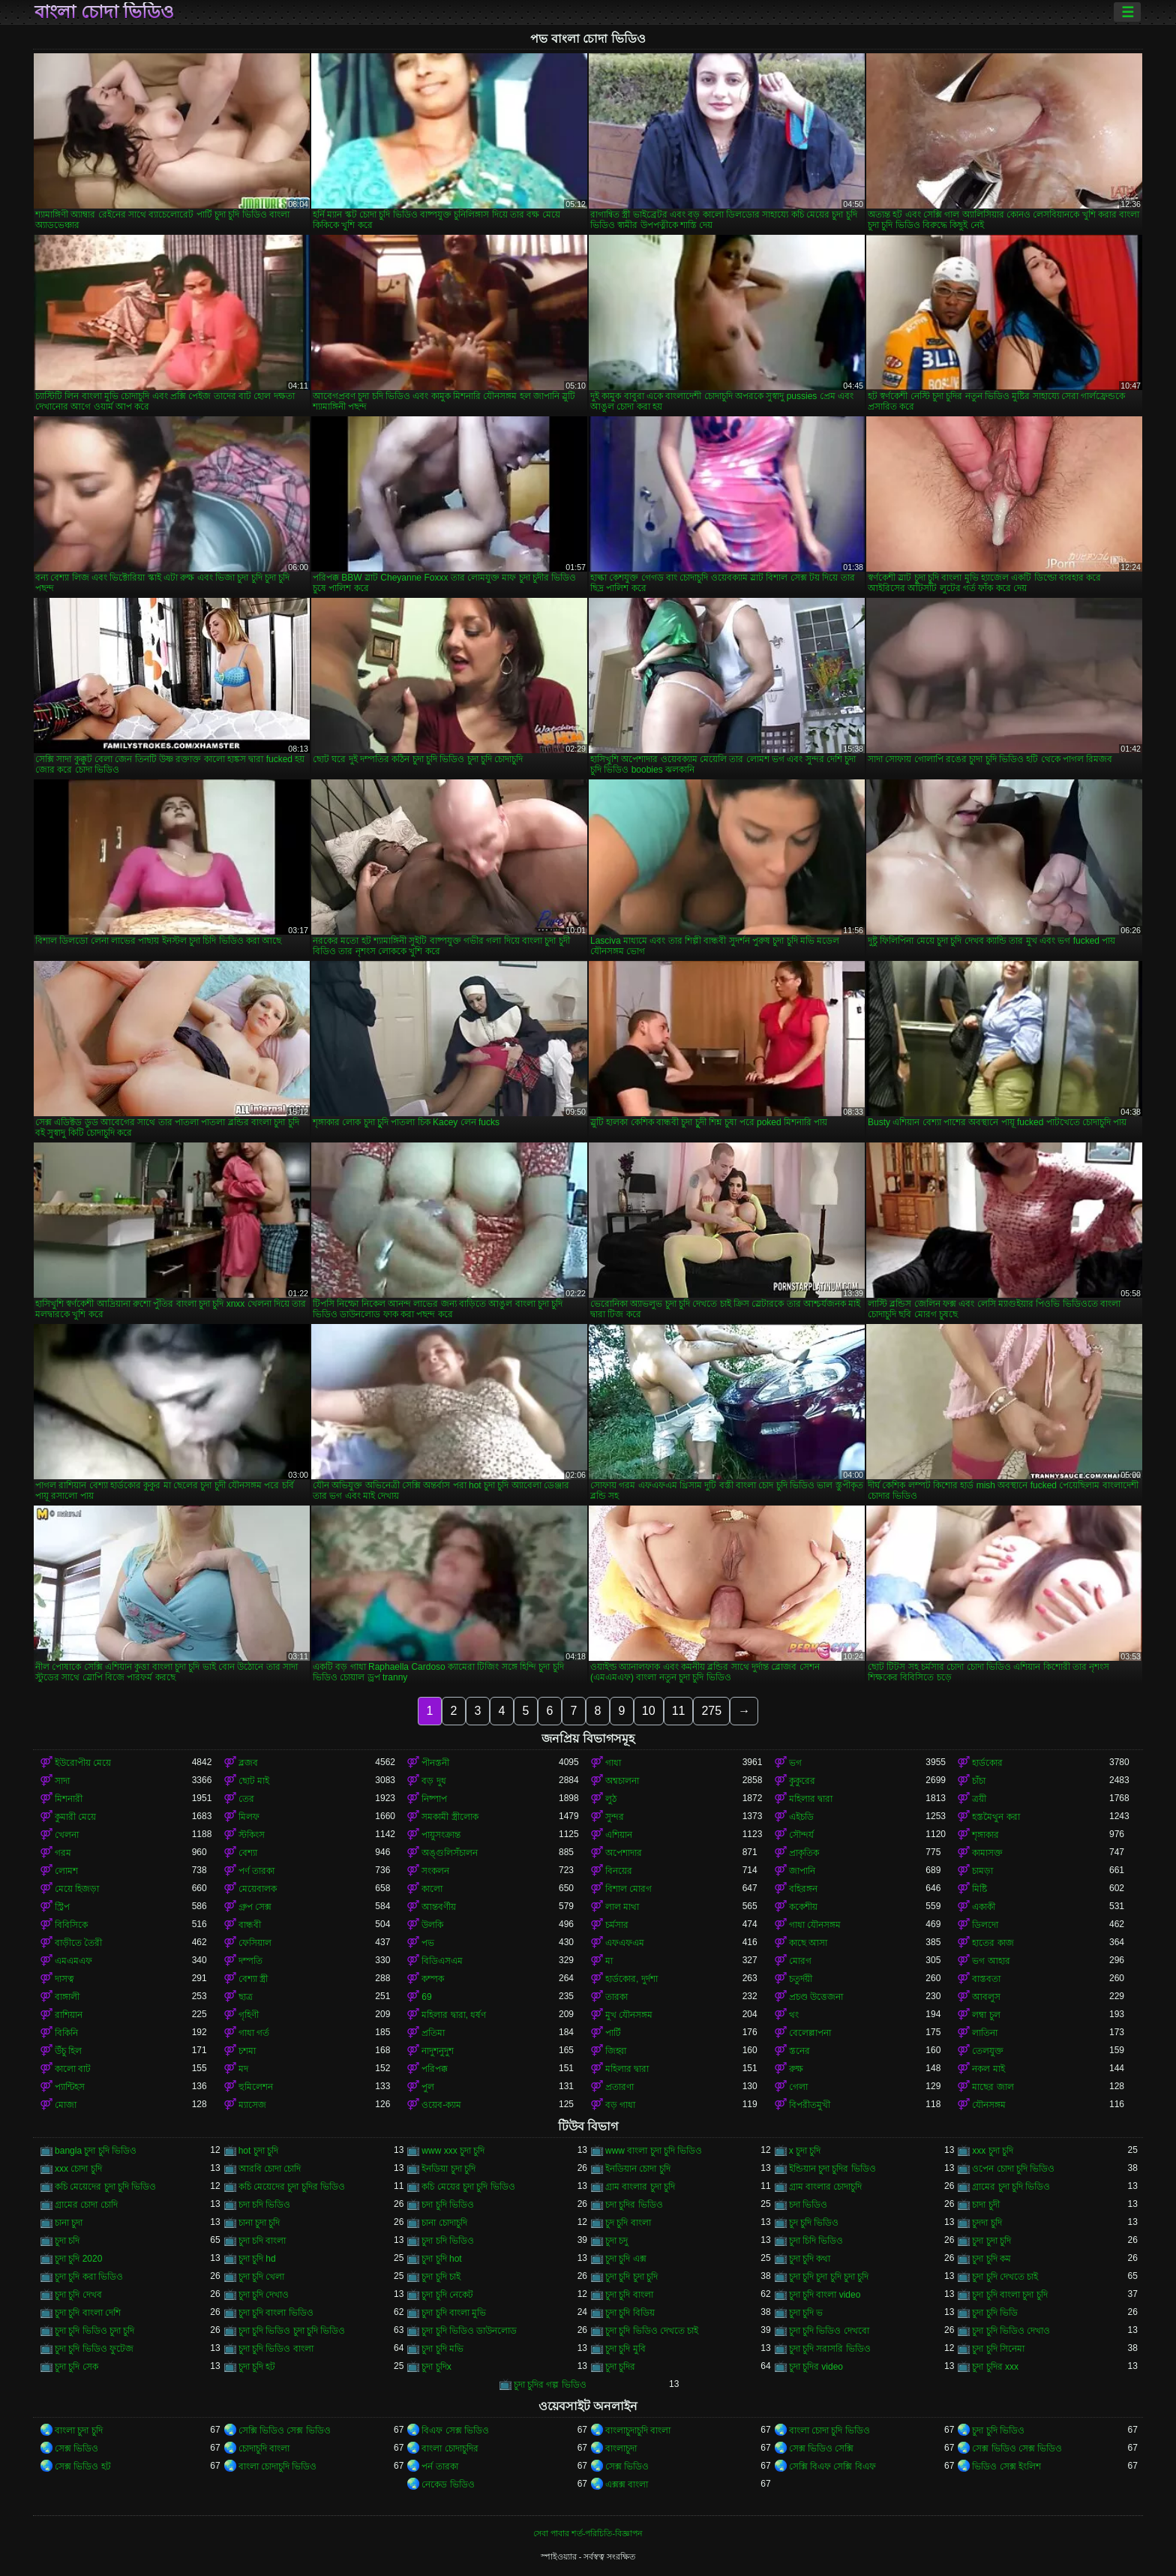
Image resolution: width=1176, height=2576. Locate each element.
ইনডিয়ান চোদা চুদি (637, 2168)
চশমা (247, 2051)
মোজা (65, 2105)
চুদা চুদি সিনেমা (998, 2348)
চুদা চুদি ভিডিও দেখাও (1011, 2330)
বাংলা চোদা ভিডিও (104, 12)
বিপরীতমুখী (809, 2105)
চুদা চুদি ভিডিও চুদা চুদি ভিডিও (292, 2330)
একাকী (983, 1907)
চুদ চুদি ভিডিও (814, 2222)
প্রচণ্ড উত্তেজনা (816, 1997)
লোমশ (66, 1871)
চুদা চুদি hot (441, 2258)
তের (246, 1799)
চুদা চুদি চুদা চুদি (631, 2276)
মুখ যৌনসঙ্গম (628, 2015)
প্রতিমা (433, 2033)
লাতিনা (985, 2033)
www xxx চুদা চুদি (453, 2150)
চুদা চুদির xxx (995, 2366)
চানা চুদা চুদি (259, 2222)
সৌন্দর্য (801, 1835)
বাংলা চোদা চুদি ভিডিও (829, 2430)
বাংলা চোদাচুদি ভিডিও (277, 2466)
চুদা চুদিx (436, 2366)
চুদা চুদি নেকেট (447, 2294)
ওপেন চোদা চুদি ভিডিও (1013, 2168)
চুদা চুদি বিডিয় (630, 2312)
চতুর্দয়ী (800, 1979)
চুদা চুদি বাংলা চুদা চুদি (1009, 2294)
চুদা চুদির (620, 2366)
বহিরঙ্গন (803, 1889)
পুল (428, 2087)
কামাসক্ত (987, 1853)
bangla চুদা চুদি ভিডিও (95, 2150)
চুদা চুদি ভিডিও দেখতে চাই (651, 2330)
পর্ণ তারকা (256, 1871)
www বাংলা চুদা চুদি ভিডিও (653, 2150)
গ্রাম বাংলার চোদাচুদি (825, 2186)
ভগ (795, 1763)
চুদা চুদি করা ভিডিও (89, 2276)
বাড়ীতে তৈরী (78, 1943)
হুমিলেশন (255, 2087)
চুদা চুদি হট (257, 2366)
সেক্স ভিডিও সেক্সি (821, 2448)
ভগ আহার (991, 1961)
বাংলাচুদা (621, 2448)
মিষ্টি (979, 1889)
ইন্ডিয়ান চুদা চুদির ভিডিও (832, 2168)
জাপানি (802, 1871)
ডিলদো (985, 1925)
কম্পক (433, 1979)
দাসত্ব (64, 1979)
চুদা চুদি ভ (806, 2312)
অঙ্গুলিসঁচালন (450, 1853)
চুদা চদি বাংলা (262, 2240)
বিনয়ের (618, 1871)
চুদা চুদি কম (991, 2258)
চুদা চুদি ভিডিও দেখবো (829, 2330)
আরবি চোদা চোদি (270, 2168)
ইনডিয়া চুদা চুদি (449, 2168)
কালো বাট (73, 2069)
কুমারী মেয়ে (75, 1817)
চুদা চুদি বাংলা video (825, 2294)
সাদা (62, 1781)
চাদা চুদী (985, 2204)
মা (609, 1961)
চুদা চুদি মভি (443, 2348)
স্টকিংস (251, 1835)
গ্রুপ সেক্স (255, 1907)
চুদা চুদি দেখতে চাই (1005, 2276)
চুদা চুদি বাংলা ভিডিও (276, 2312)
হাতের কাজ (992, 1943)
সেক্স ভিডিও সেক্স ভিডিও (1017, 2448)
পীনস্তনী (435, 1763)
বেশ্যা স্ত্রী (253, 1979)
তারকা (616, 1997)
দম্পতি (250, 1961)
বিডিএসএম (442, 1961)
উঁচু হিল (68, 2051)
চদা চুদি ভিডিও (448, 2204)
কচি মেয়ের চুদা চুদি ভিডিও (468, 2186)
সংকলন (435, 1871)
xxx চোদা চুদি (78, 2168)
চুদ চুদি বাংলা (628, 2222)
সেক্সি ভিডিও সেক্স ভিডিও (284, 2430)
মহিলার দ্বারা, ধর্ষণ (454, 2015)
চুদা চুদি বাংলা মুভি (454, 2312)
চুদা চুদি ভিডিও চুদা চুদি (94, 2330)
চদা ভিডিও (808, 2204)
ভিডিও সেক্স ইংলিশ (1006, 2466)
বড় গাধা (620, 2105)
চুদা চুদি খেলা (261, 2276)
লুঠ (610, 1799)
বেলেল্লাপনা (810, 2033)
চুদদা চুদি (986, 2222)
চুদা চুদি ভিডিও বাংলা (276, 2348)
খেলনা (67, 1835)
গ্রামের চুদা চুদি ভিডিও (1011, 2186)
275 (711, 1710)
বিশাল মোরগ (628, 1889)
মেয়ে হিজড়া (77, 1889)
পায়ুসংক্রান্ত (441, 1835)
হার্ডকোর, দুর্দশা (631, 1979)
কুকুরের (802, 1781)
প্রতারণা (619, 2087)
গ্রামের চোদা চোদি (86, 2204)
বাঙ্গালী (67, 1997)
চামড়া (982, 1871)
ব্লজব (248, 1763)
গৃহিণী (248, 2015)
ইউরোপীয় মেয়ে (83, 1763)
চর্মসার (616, 1925)
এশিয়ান (618, 1835)
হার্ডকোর (987, 1763)
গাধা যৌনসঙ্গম (815, 1925)
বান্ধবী (249, 1925)
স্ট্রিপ (62, 1907)
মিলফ (249, 1817)
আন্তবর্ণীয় (439, 1907)
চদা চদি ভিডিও (264, 2204)
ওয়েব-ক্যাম (441, 2105)
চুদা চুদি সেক (76, 2366)
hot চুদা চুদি (258, 2150)
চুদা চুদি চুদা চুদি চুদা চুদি (829, 2276)
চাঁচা (979, 1781)
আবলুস (986, 1997)
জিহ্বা (615, 2051)
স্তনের (799, 2051)
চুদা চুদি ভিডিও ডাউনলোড (469, 2330)
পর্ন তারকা (440, 2466)
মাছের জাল (992, 2087)
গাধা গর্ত (253, 2033)
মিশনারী (68, 1799)
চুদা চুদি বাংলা (629, 2294)
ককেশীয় (803, 1907)
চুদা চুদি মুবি (625, 2348)
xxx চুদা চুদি (992, 2150)
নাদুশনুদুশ (438, 2051)
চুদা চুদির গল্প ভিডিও (550, 2384)
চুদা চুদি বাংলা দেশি (88, 2312)
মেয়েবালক (257, 1889)
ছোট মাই (253, 1781)
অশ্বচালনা (622, 1781)
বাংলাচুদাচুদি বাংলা (637, 2430)
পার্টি (613, 2033)
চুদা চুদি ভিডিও (998, 2430)
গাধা (613, 1763)
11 (679, 1710)
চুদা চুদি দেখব (78, 2294)
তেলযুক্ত (988, 2051)
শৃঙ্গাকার (985, 1835)
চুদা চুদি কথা (810, 2258)
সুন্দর (614, 1817)
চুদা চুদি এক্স (625, 2258)
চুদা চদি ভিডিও (448, 2240)
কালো (432, 1889)
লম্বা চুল (986, 2015)
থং (794, 2015)
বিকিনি (66, 2033)
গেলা (798, 2087)
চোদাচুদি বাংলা (264, 2448)
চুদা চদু (616, 2240)
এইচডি (801, 1817)
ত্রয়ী (979, 1799)
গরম (63, 1853)
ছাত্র (245, 1997)
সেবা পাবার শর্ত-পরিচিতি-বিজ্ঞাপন (588, 2533)
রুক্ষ (796, 2069)
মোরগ (800, 1961)
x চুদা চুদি (805, 2150)
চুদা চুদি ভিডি (995, 2312)
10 (649, 1710)
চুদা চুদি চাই (441, 2276)
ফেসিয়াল (255, 1943)
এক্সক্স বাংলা (626, 2484)
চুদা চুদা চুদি (991, 2240)
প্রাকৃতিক (804, 1853)
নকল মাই (988, 2069)
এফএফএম (624, 1943)
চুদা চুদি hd (257, 2258)
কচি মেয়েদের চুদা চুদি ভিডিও (105, 2186)
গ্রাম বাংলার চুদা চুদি (640, 2186)
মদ (243, 2069)
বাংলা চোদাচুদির (450, 2448)
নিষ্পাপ (434, 1799)
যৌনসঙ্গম (989, 2105)
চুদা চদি (67, 2240)
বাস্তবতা (986, 1979)
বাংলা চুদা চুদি (79, 2430)
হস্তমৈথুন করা (995, 1817)
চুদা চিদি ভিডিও (816, 2240)
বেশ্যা (247, 1853)
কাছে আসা (808, 1943)
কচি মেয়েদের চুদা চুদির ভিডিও (291, 2186)
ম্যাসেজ (252, 2105)
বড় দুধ (434, 1781)
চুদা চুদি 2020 (78, 2258)
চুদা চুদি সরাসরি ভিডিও (830, 2348)
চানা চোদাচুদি (444, 2222)
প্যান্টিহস (70, 2087)
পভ (428, 1943)
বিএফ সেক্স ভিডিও (455, 2430)
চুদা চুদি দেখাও (264, 2294)
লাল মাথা (622, 1907)
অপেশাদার (623, 1853)
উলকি (432, 1925)
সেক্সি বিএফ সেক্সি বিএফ (832, 2466)
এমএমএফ (73, 1961)
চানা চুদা (68, 2222)
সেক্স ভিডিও (76, 2448)
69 (426, 1997)
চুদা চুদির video (816, 2366)
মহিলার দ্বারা (810, 1799)
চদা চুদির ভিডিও (634, 2204)
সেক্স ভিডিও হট (83, 2466)
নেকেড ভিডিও (448, 2484)
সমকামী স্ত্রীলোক (450, 1817)
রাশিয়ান (68, 2015)
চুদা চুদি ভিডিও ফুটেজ (94, 2348)
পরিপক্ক (435, 2069)
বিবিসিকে (71, 1925)
